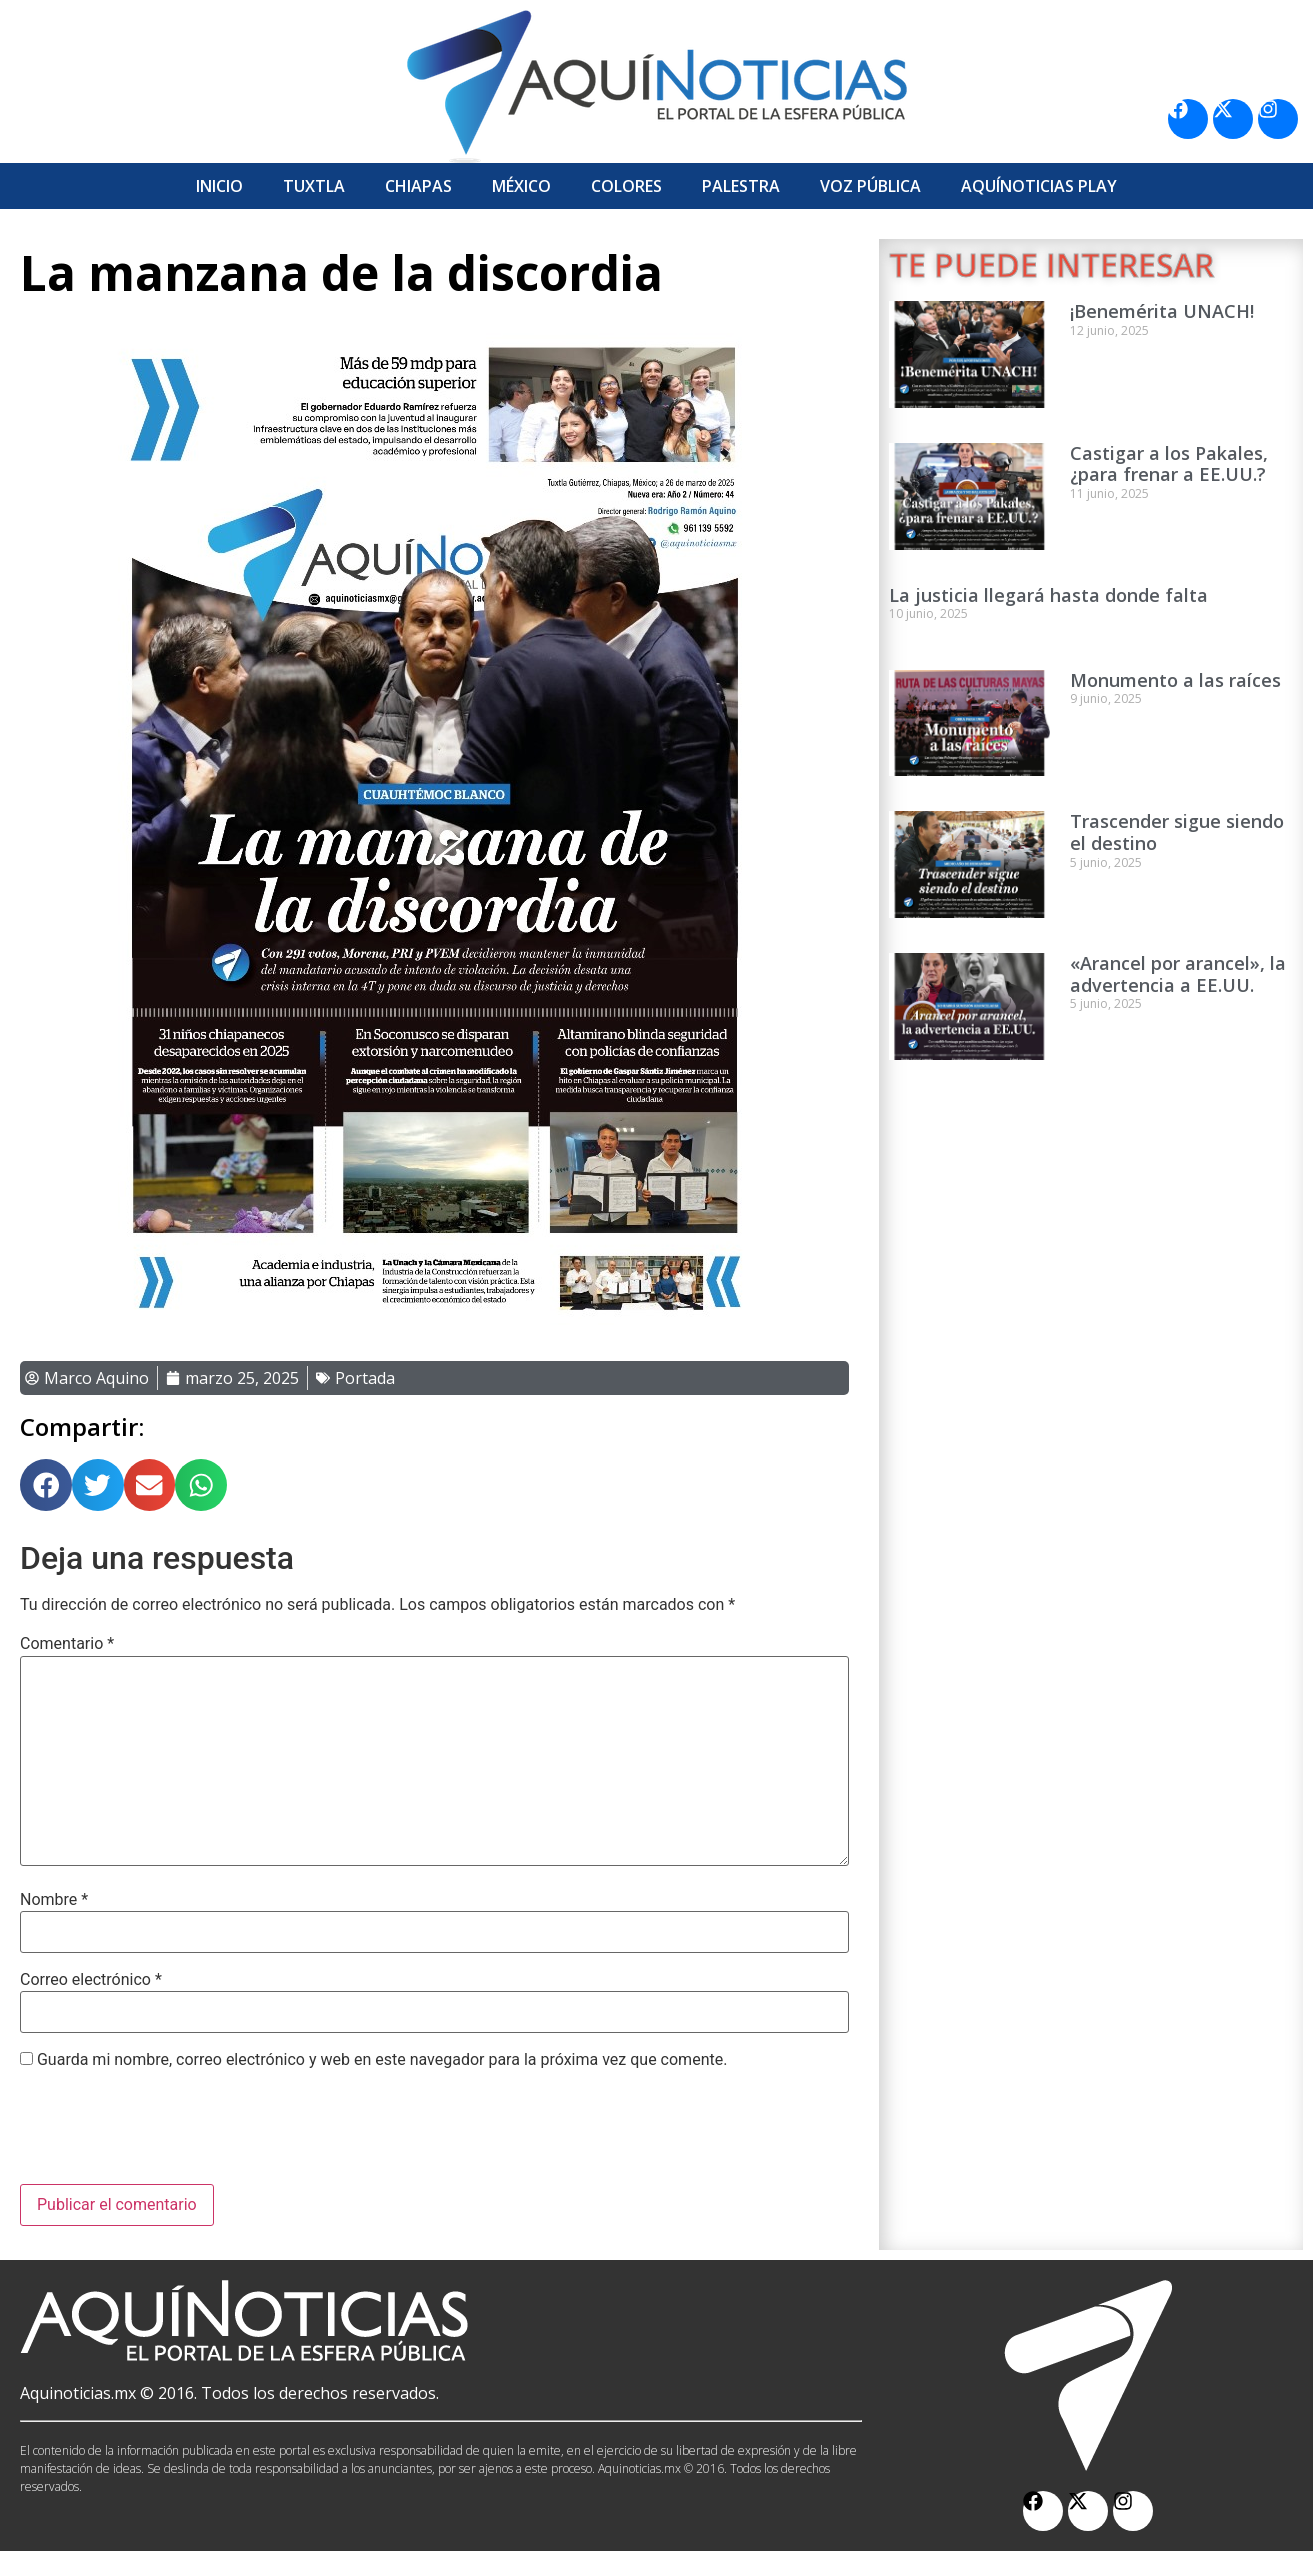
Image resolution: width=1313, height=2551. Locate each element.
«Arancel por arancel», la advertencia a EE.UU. (1178, 974)
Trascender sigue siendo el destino (1177, 832)
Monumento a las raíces (1175, 680)
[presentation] (172, 2135)
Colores (626, 186)
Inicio (219, 186)
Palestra (741, 186)
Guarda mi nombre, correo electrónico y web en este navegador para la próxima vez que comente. (382, 2060)
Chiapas (418, 186)
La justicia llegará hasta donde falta (1048, 595)
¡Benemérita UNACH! (1162, 311)
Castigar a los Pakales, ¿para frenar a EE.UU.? (1169, 464)
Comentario (67, 1644)
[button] (46, 1485)
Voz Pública (870, 186)
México (521, 186)
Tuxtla (314, 186)
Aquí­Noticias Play (1039, 186)
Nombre (54, 1900)
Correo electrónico (91, 1980)
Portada (365, 1378)
